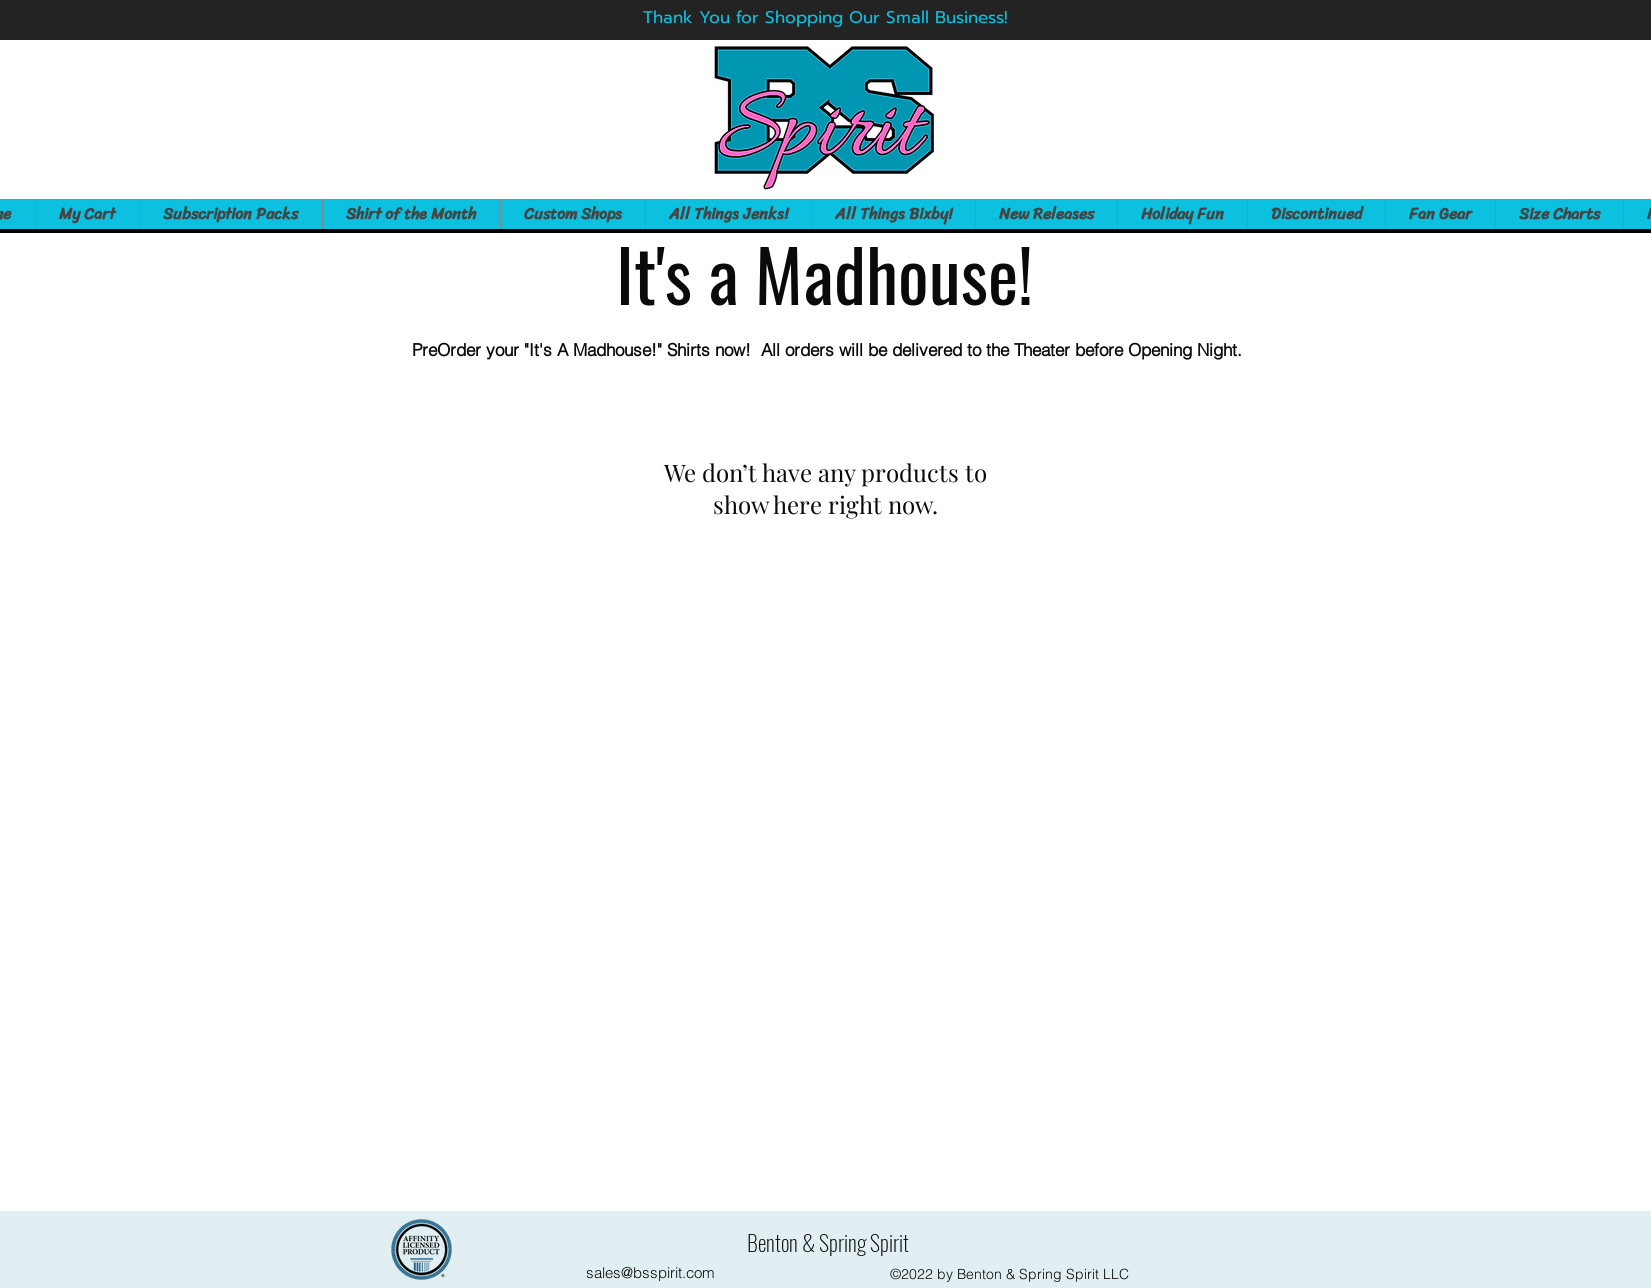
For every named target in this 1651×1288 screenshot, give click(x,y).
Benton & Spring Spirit (828, 1242)
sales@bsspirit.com (650, 1272)
